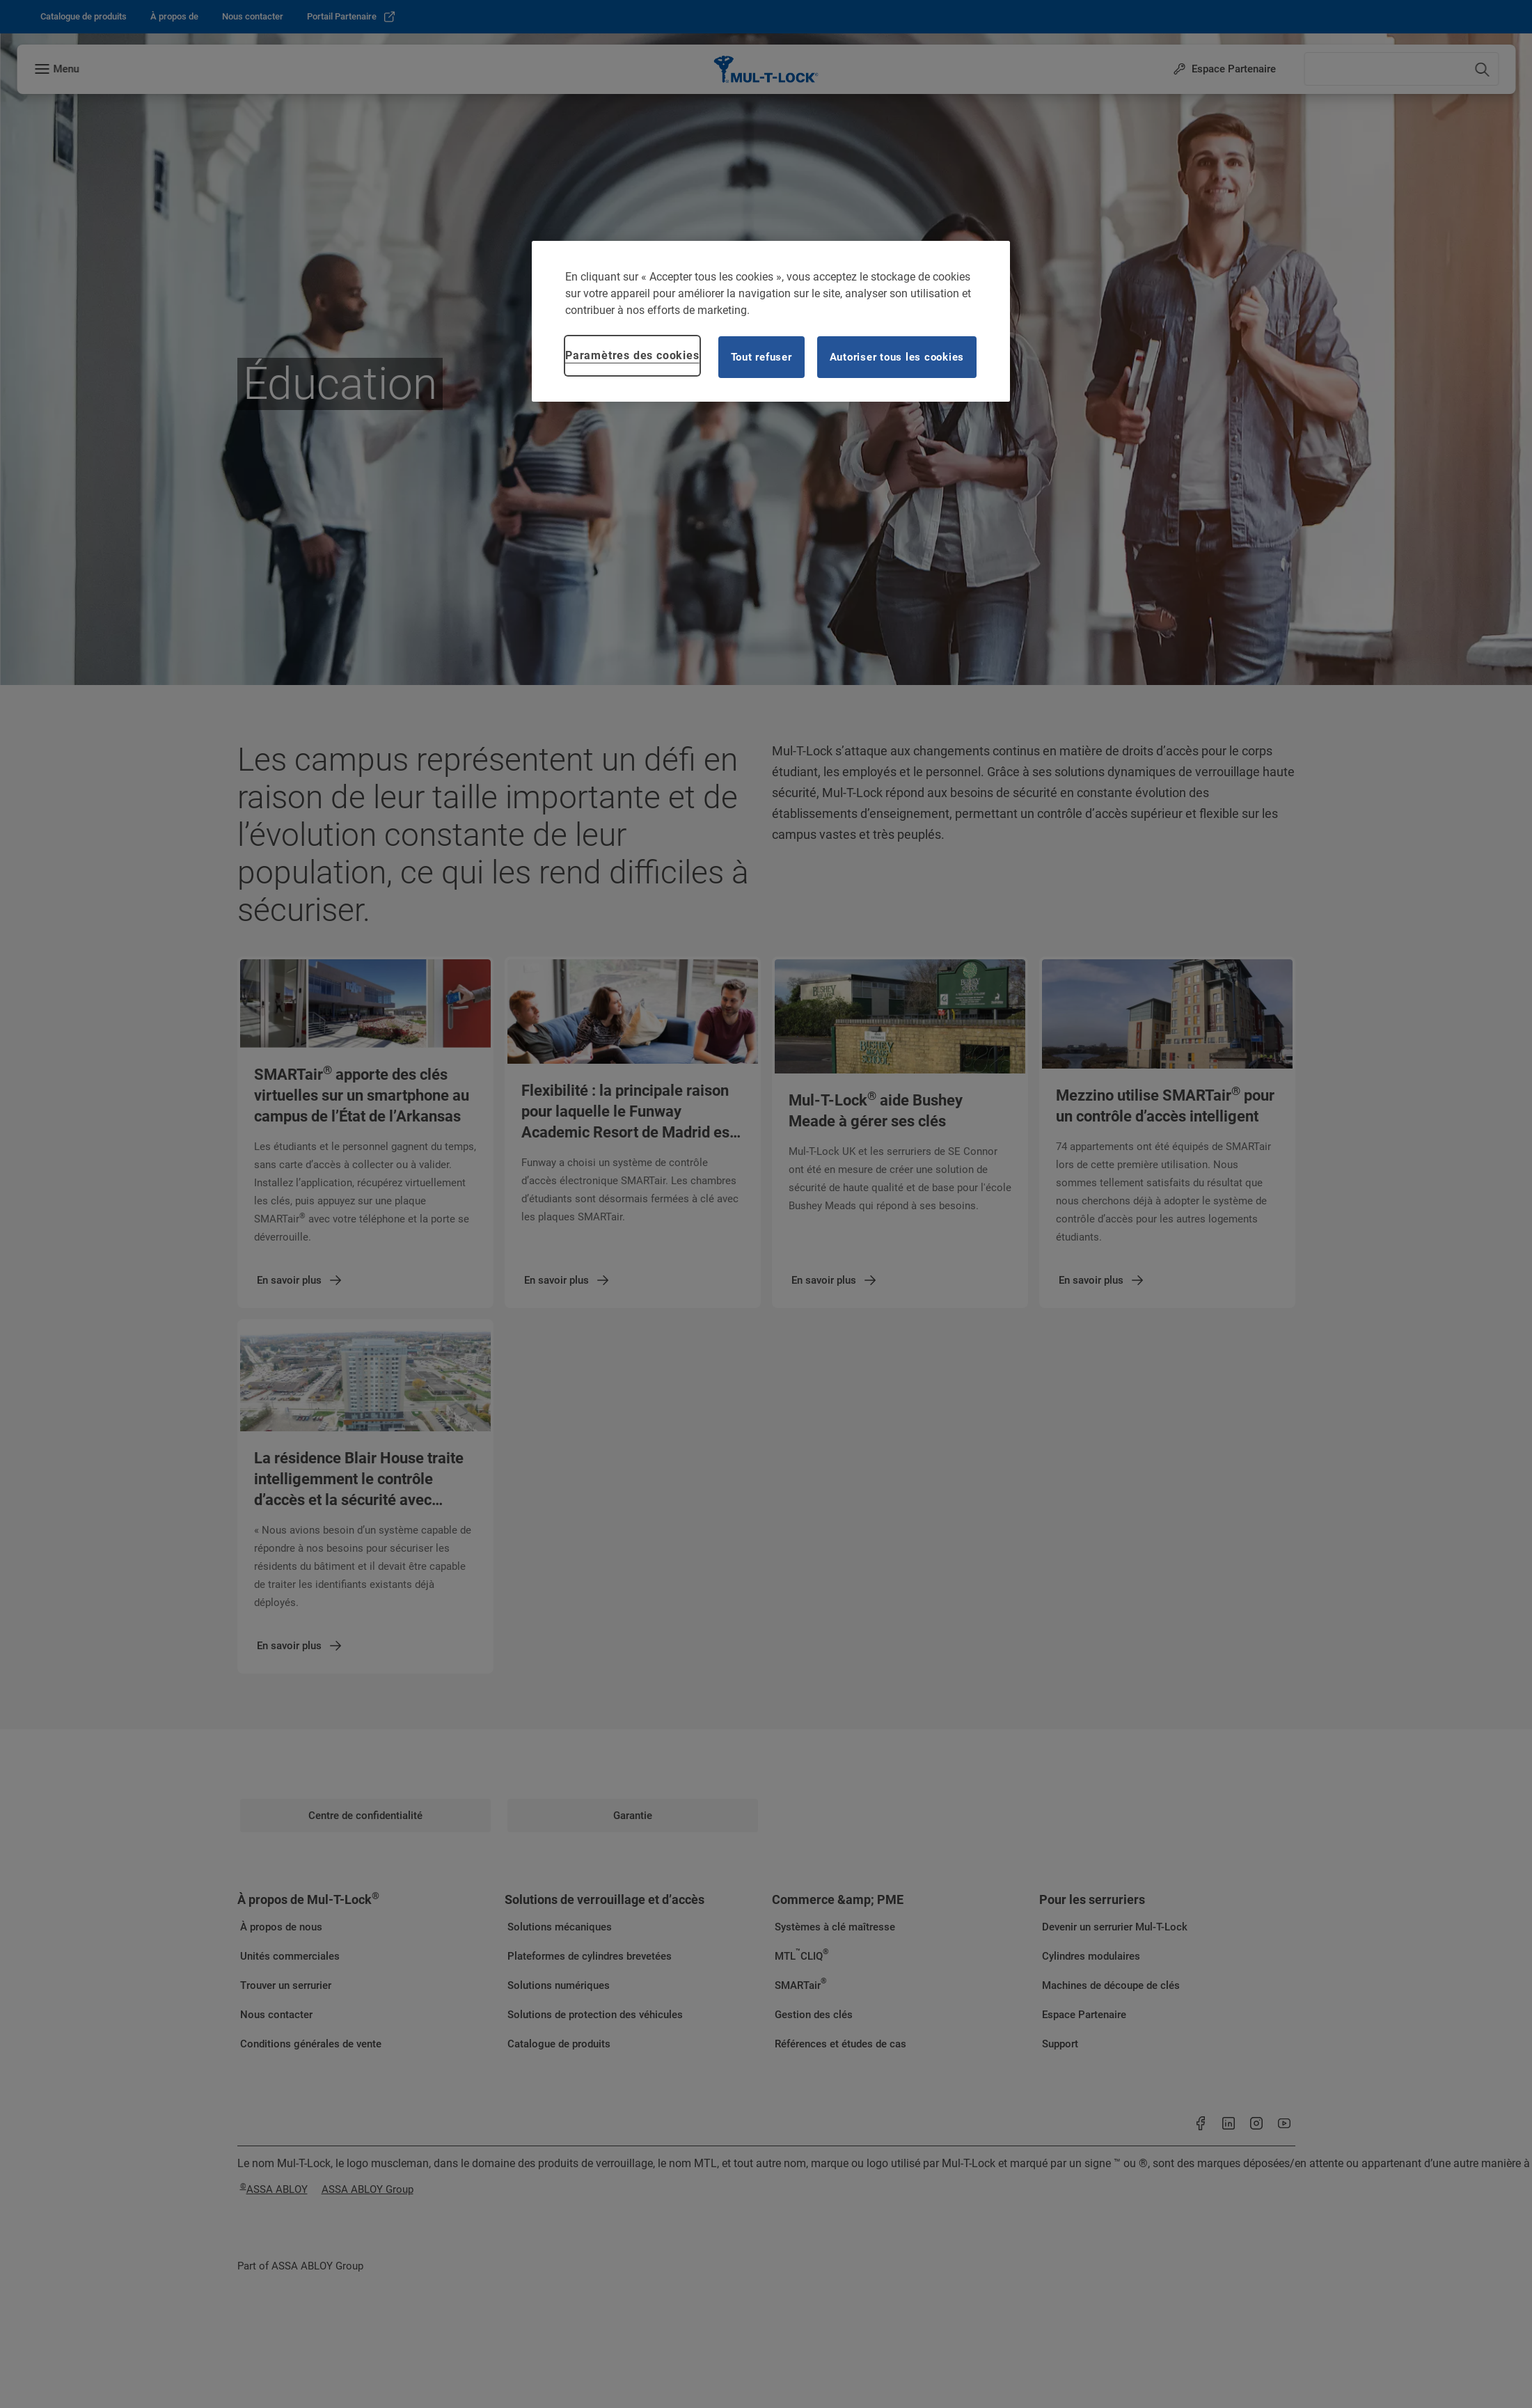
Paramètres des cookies (632, 355)
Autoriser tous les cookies (897, 357)
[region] (771, 321)
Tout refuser (761, 357)
